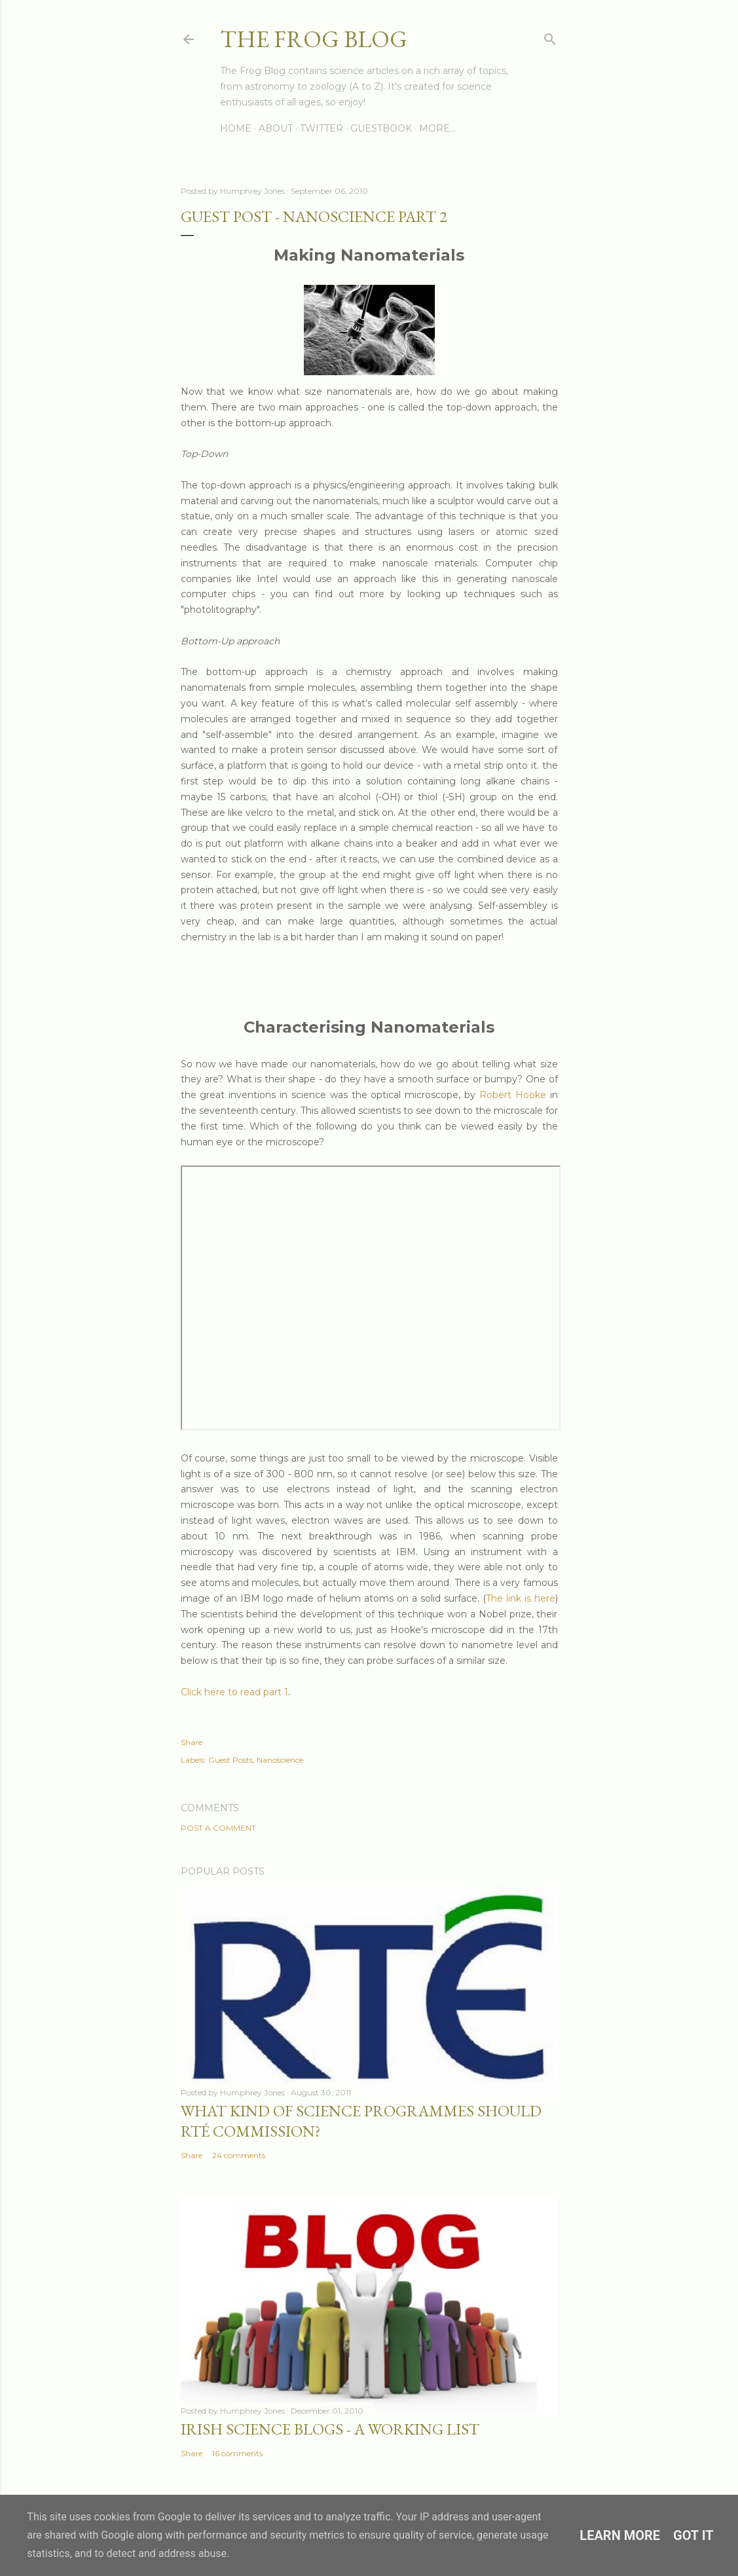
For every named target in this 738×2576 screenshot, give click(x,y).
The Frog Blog (313, 39)
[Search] (550, 36)
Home (235, 128)
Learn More (620, 2535)
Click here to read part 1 (234, 1692)
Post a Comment (218, 1828)
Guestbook (381, 128)
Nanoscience (280, 1760)
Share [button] (191, 1742)
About (276, 128)
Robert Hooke (512, 1095)
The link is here (520, 1598)
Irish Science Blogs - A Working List (330, 2429)
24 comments (238, 2155)
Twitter (321, 128)
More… (437, 128)
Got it (693, 2535)
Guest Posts (230, 1760)
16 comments (237, 2453)
